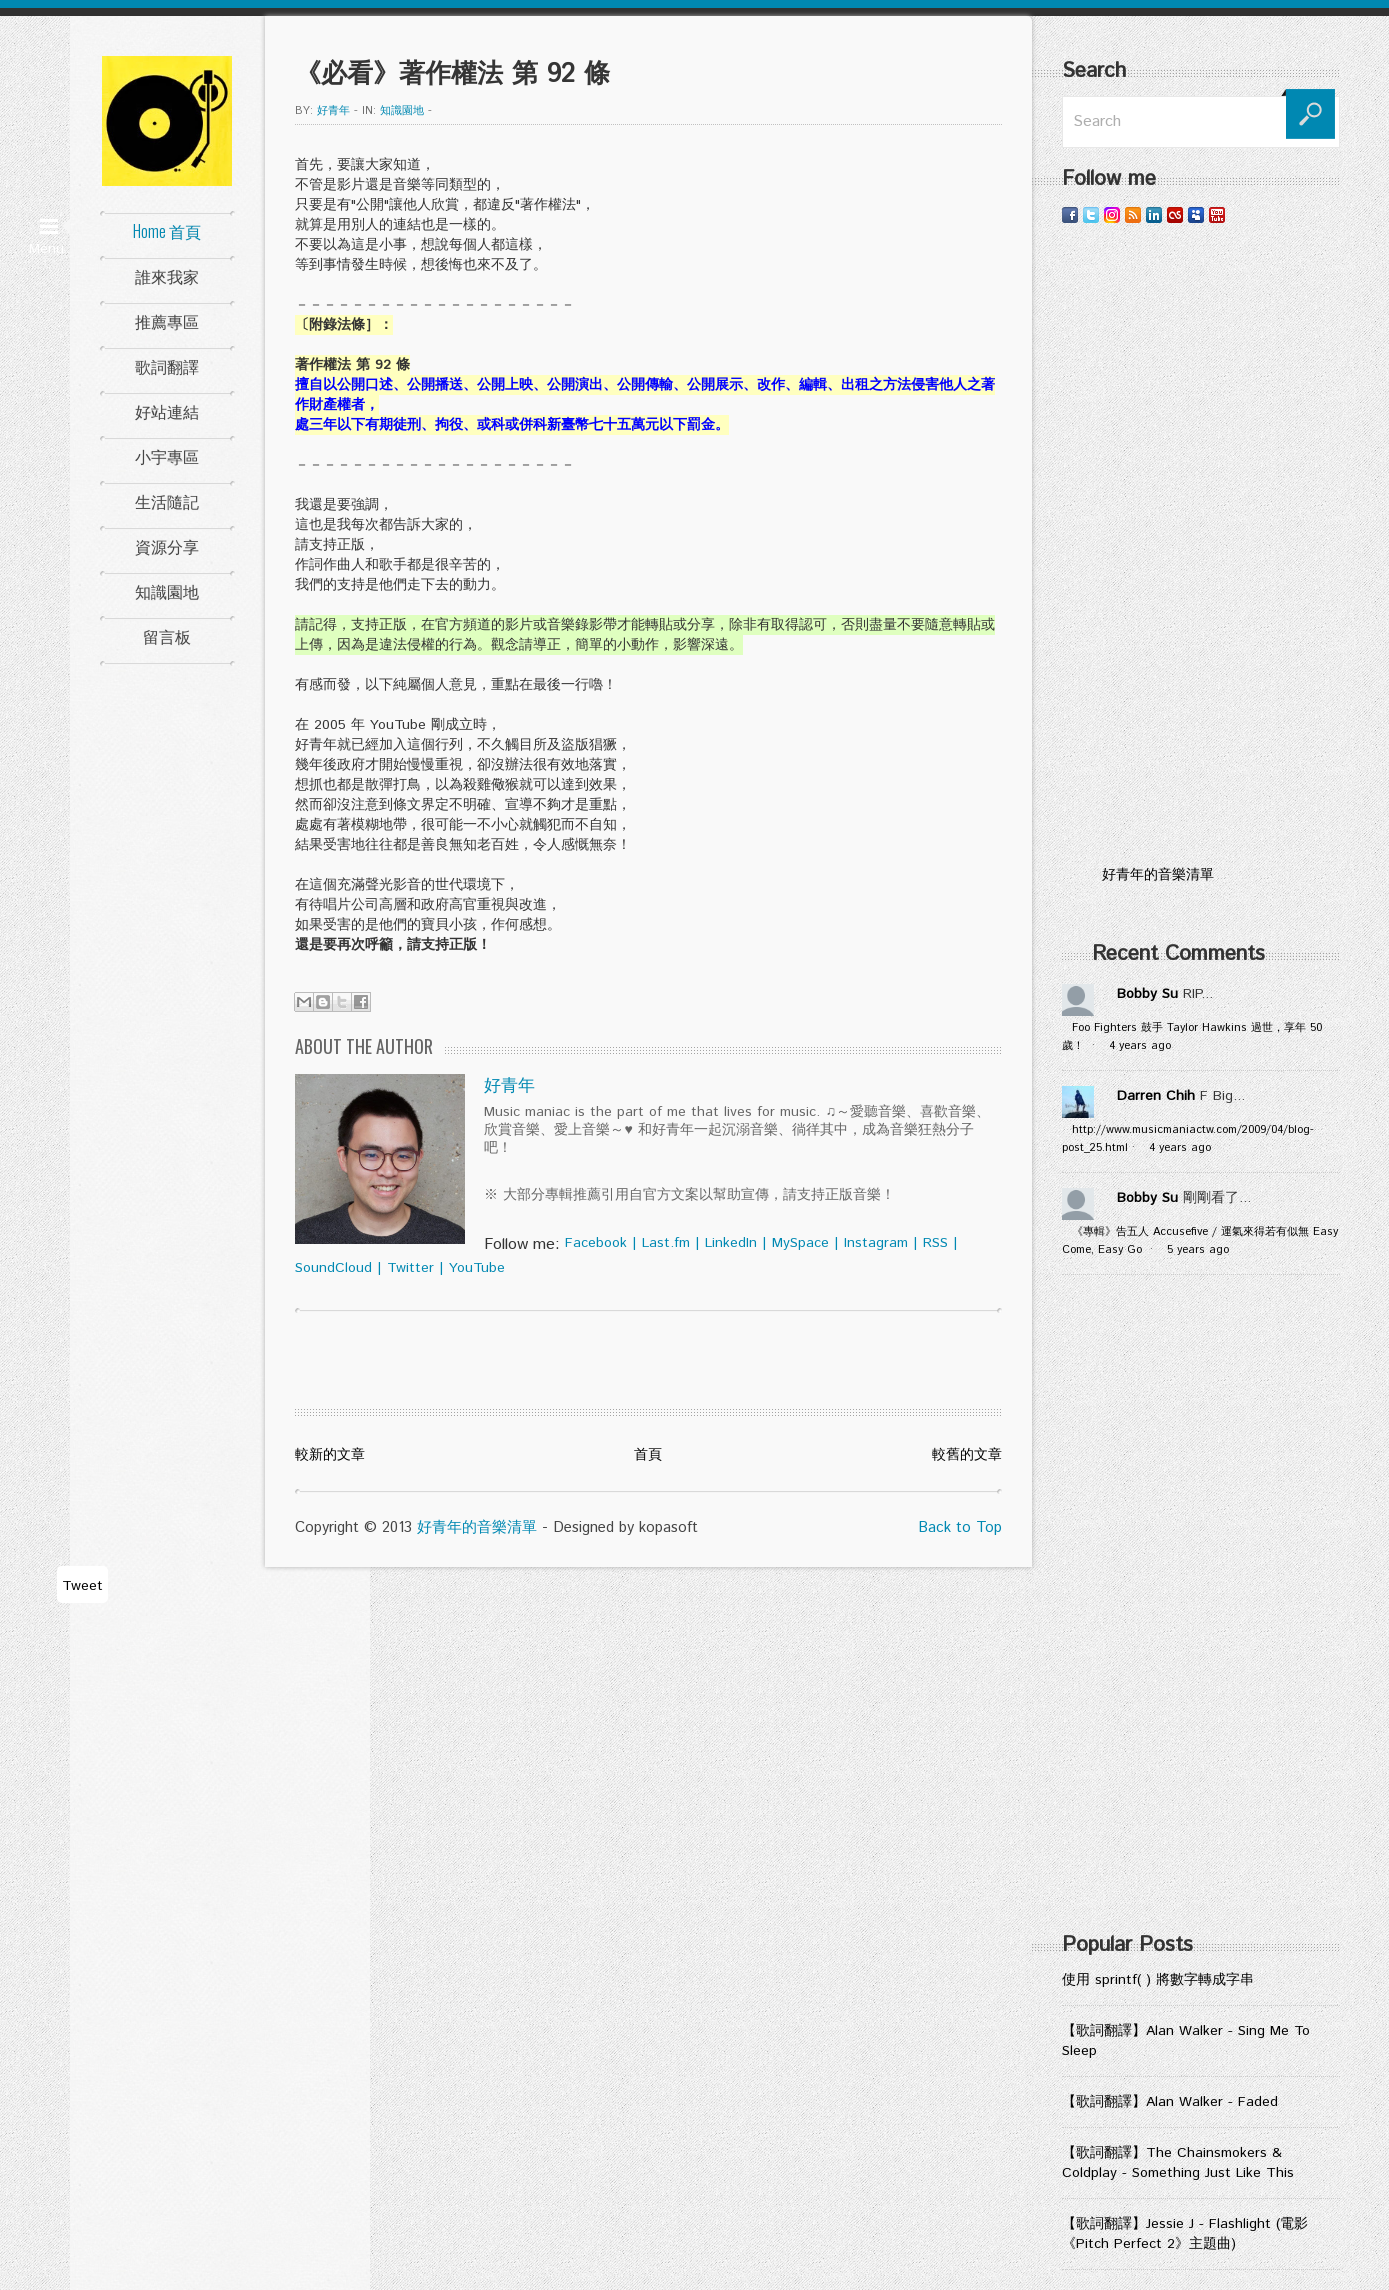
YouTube (477, 1268)
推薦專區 (167, 321)
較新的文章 (330, 1455)
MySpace (800, 1243)
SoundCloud (333, 1268)
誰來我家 (167, 276)
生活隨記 (167, 501)
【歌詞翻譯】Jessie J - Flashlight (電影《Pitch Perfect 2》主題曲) (1185, 2234)
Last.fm (666, 1243)
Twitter (410, 1268)
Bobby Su (1147, 994)
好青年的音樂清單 (477, 1527)
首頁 (648, 1455)
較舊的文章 (967, 1455)
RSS (935, 1243)
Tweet (82, 1586)
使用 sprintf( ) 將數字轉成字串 (1158, 1980)
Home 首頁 (167, 231)
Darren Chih (1156, 1096)
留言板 (167, 636)
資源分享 (167, 546)
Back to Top (960, 1527)
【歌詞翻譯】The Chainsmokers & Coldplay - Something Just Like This (1178, 2163)
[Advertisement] (1201, 545)
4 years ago (1140, 1046)
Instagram (876, 1243)
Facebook (596, 1243)
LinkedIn (731, 1243)
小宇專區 (167, 456)
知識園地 (167, 591)
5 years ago (1198, 1250)
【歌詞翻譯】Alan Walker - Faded (1170, 2102)
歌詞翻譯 (167, 366)
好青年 (333, 111)
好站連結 (167, 411)
